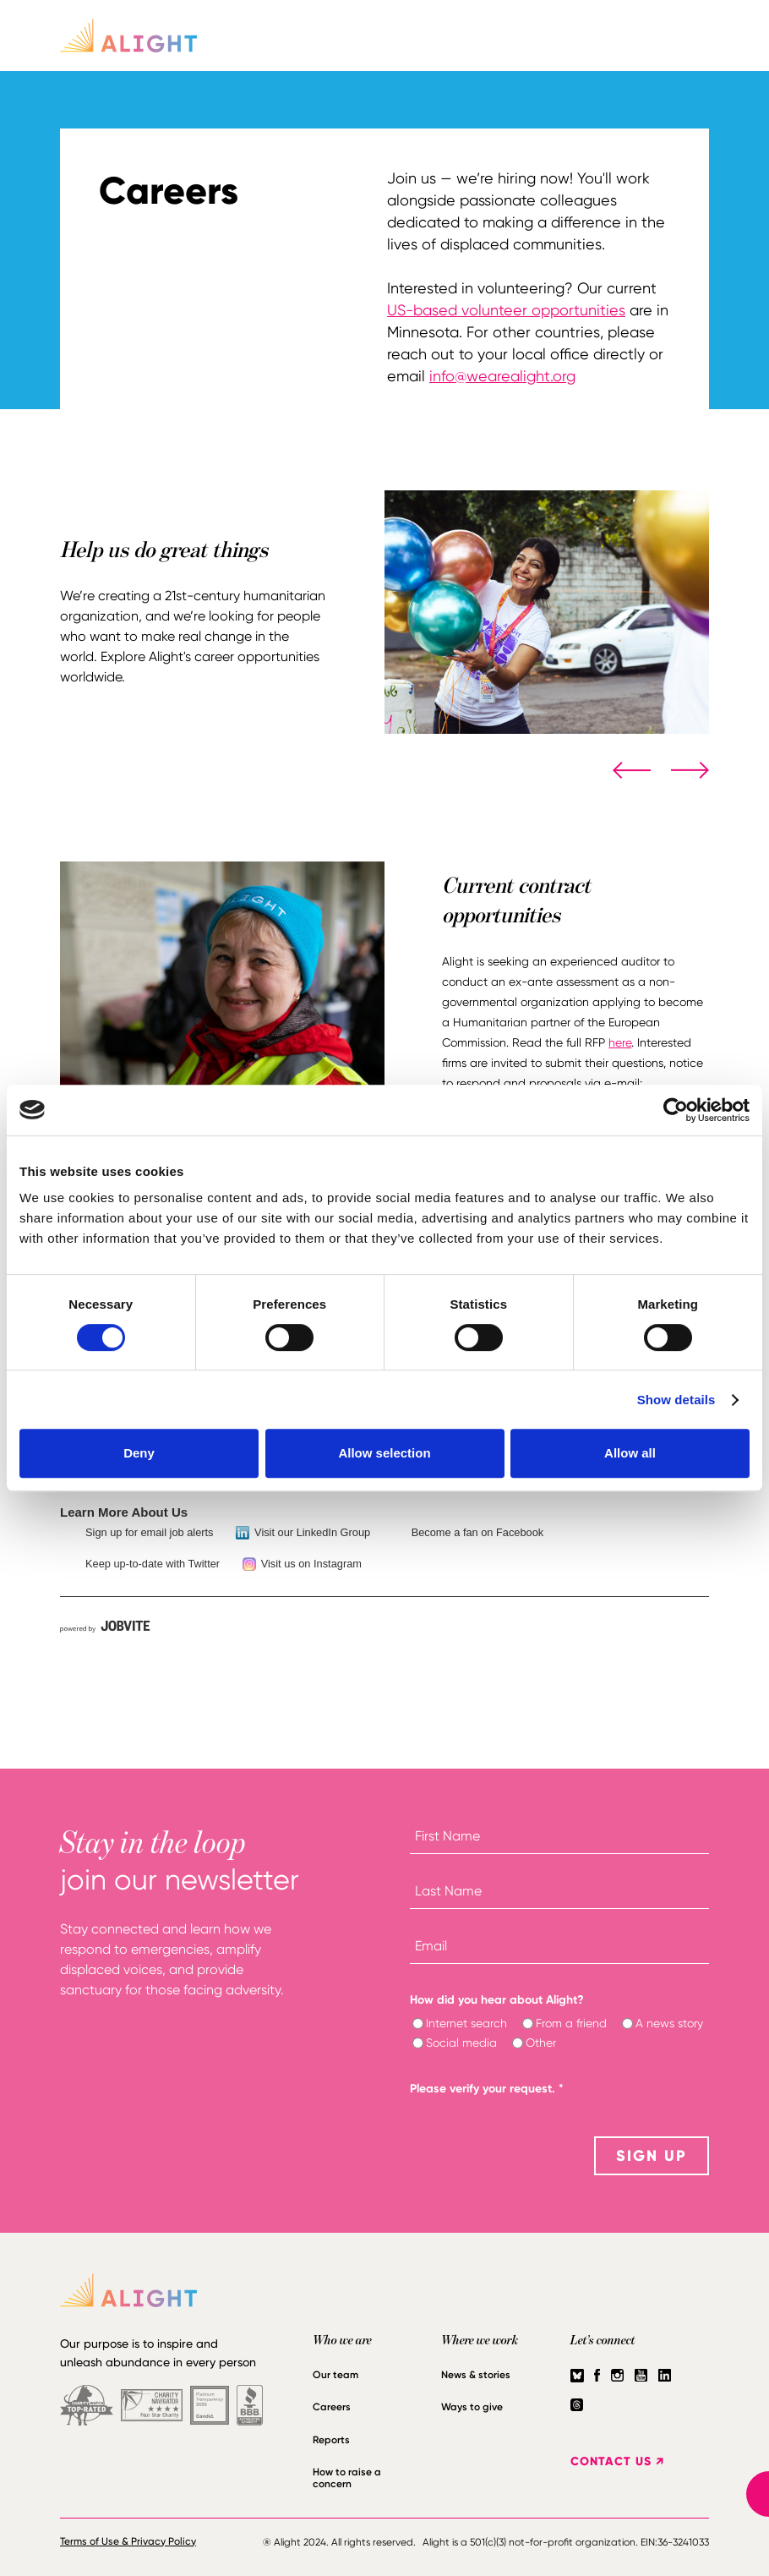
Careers (332, 2407)
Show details (676, 1399)
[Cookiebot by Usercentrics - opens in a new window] (676, 1110)
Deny (139, 1453)
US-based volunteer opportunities (506, 310)
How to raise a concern (347, 2478)
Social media (461, 2042)
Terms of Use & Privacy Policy (128, 2541)
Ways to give (472, 2407)
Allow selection (384, 1453)
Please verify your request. (487, 2088)
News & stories (475, 2375)
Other (541, 2042)
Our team (335, 2375)
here (619, 1042)
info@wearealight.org (502, 376)
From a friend (571, 2023)
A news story (669, 2023)
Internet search (466, 2023)
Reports (331, 2440)
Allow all (630, 1453)
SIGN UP (651, 2156)
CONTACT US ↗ (617, 2461)
